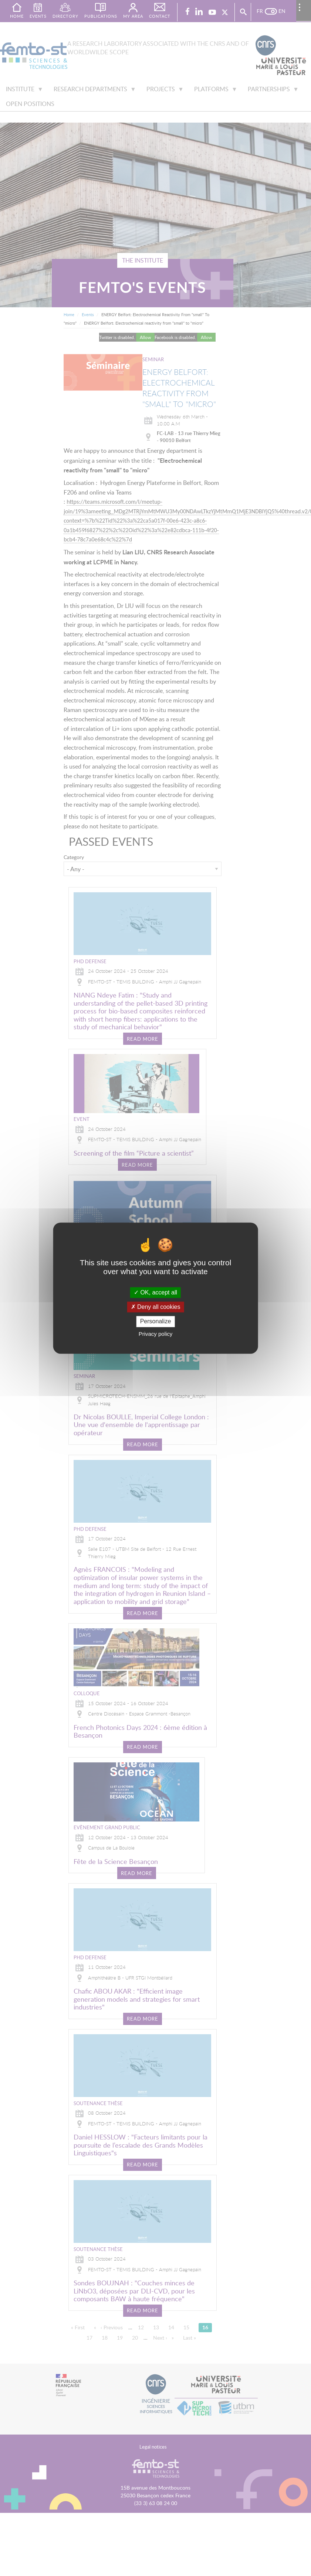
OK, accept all (155, 1292)
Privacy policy (156, 1334)
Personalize (155, 1321)
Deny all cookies (155, 1307)
